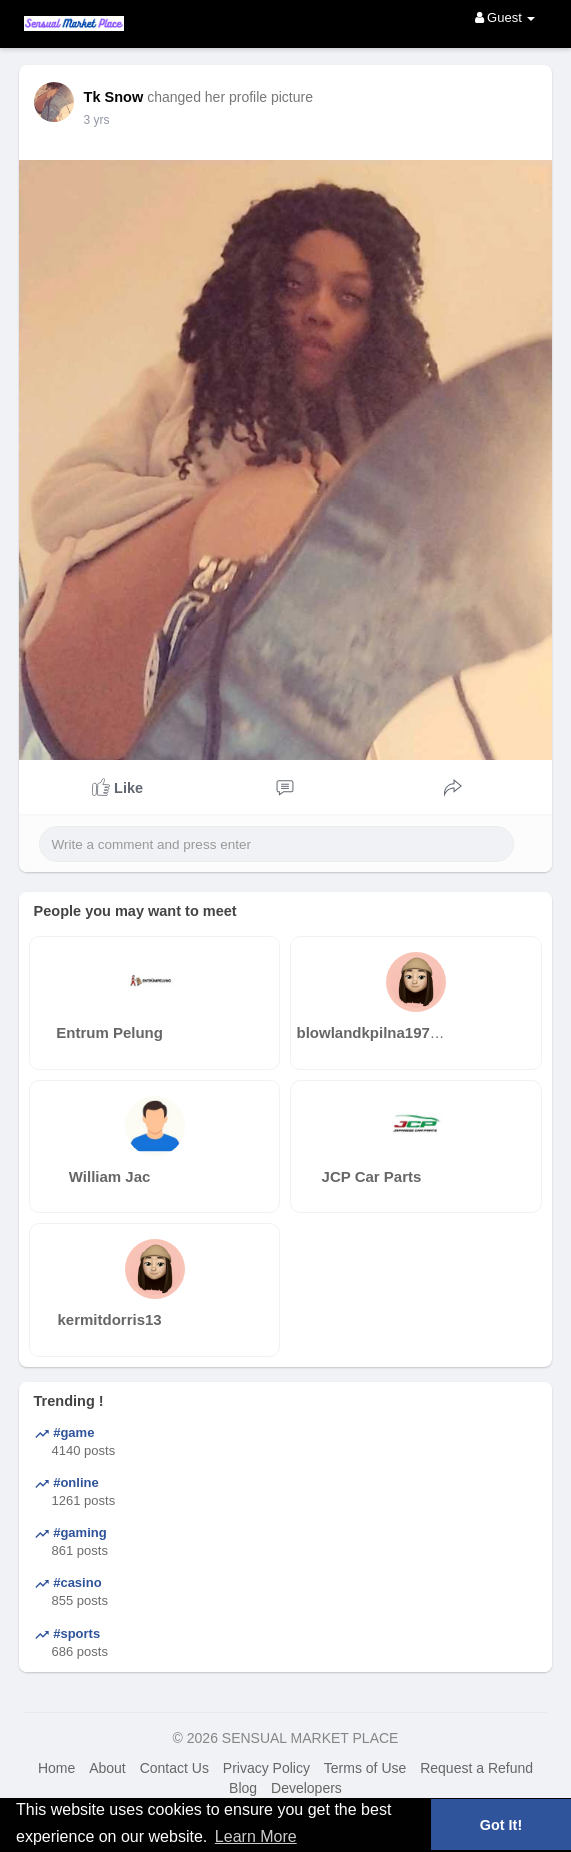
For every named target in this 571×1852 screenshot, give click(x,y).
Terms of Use (365, 1768)
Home (56, 1768)
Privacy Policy (266, 1768)
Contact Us (174, 1768)
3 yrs (97, 120)
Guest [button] (505, 17)
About (107, 1768)
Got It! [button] (501, 1825)
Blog (243, 1788)
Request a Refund (476, 1768)
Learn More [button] (256, 1836)
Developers (306, 1788)
